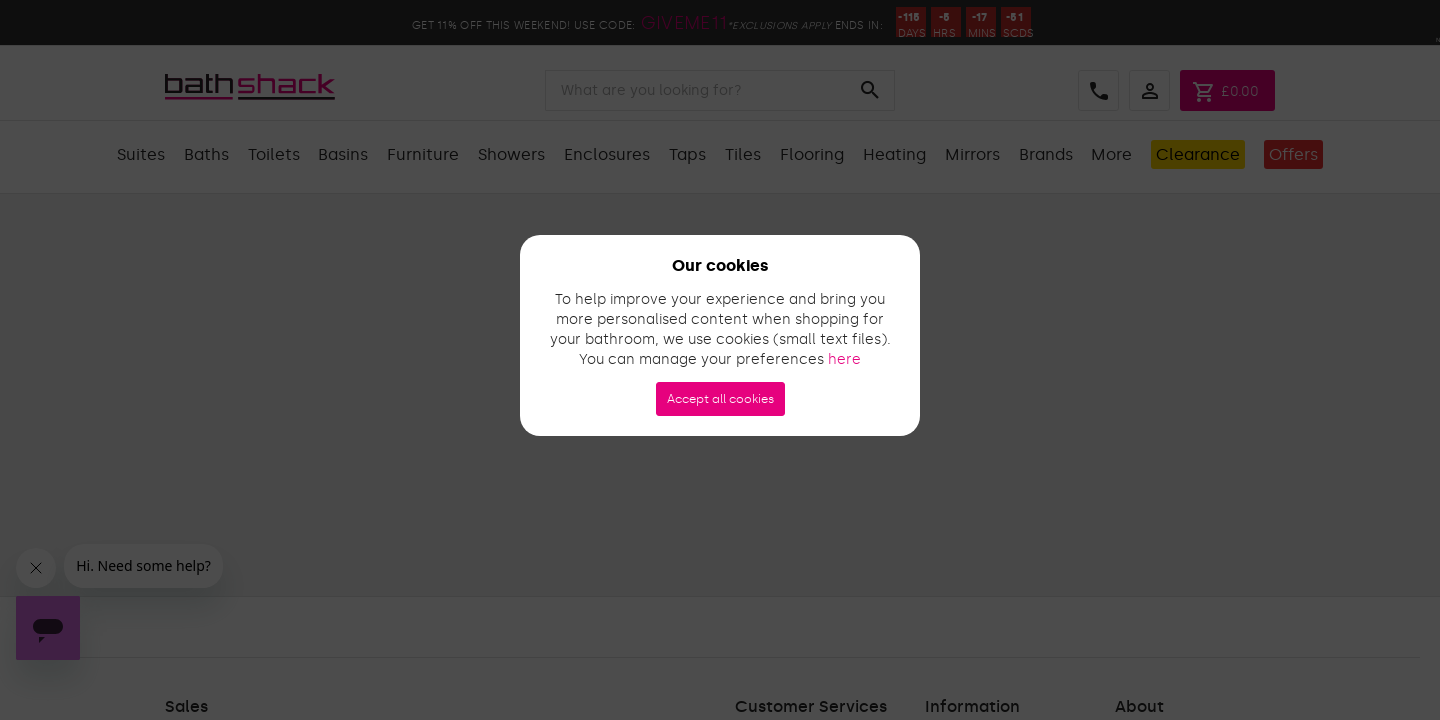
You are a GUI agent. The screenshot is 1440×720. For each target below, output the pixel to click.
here (844, 359)
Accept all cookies (720, 399)
